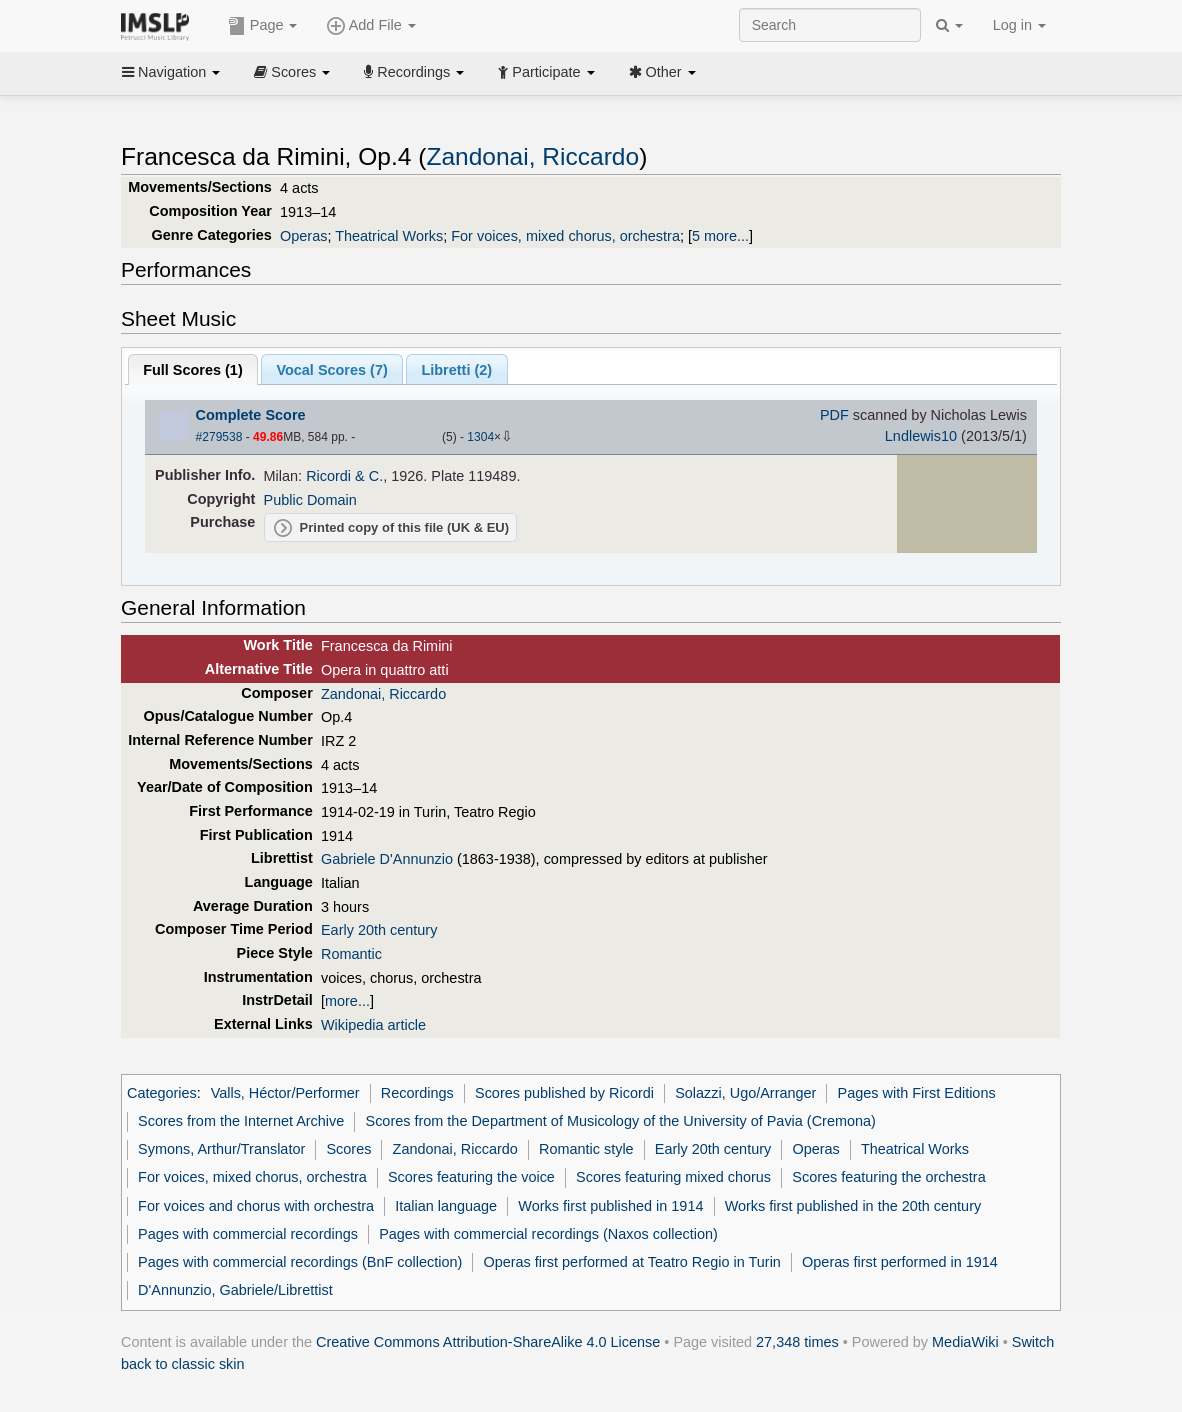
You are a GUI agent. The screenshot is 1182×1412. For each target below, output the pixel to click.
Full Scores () (193, 370)
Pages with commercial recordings (248, 1234)
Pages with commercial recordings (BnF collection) (300, 1262)
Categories (162, 1093)
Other (662, 72)
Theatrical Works (389, 236)
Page (263, 26)
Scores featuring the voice (471, 1177)
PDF (834, 415)
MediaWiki (965, 1342)
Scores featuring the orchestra (888, 1177)
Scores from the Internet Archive (241, 1121)
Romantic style (586, 1149)
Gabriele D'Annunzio (387, 859)
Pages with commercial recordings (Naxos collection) (548, 1234)
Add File (371, 26)
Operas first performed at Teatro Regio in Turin (631, 1262)
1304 (480, 437)
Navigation (171, 72)
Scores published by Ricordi (564, 1093)
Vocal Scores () (331, 370)
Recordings (414, 72)
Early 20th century (379, 930)
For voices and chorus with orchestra (256, 1206)
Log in (1019, 25)
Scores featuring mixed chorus (673, 1177)
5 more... (720, 236)
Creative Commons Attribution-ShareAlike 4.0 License (488, 1342)
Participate (546, 72)
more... (347, 1001)
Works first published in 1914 (610, 1206)
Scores (292, 72)
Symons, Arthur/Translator (221, 1149)
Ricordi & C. (344, 476)
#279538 (219, 437)
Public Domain (310, 500)
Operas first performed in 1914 (900, 1262)
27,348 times (797, 1342)
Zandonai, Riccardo (532, 156)
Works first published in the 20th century (853, 1206)
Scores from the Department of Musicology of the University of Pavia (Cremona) (621, 1121)
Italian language (446, 1206)
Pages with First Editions (917, 1093)
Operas (303, 236)
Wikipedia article (373, 1025)
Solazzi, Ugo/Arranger (745, 1093)
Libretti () (456, 370)
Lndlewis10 (921, 436)
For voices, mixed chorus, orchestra (565, 236)
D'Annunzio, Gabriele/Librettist (235, 1290)
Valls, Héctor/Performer (285, 1093)
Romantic (351, 954)
